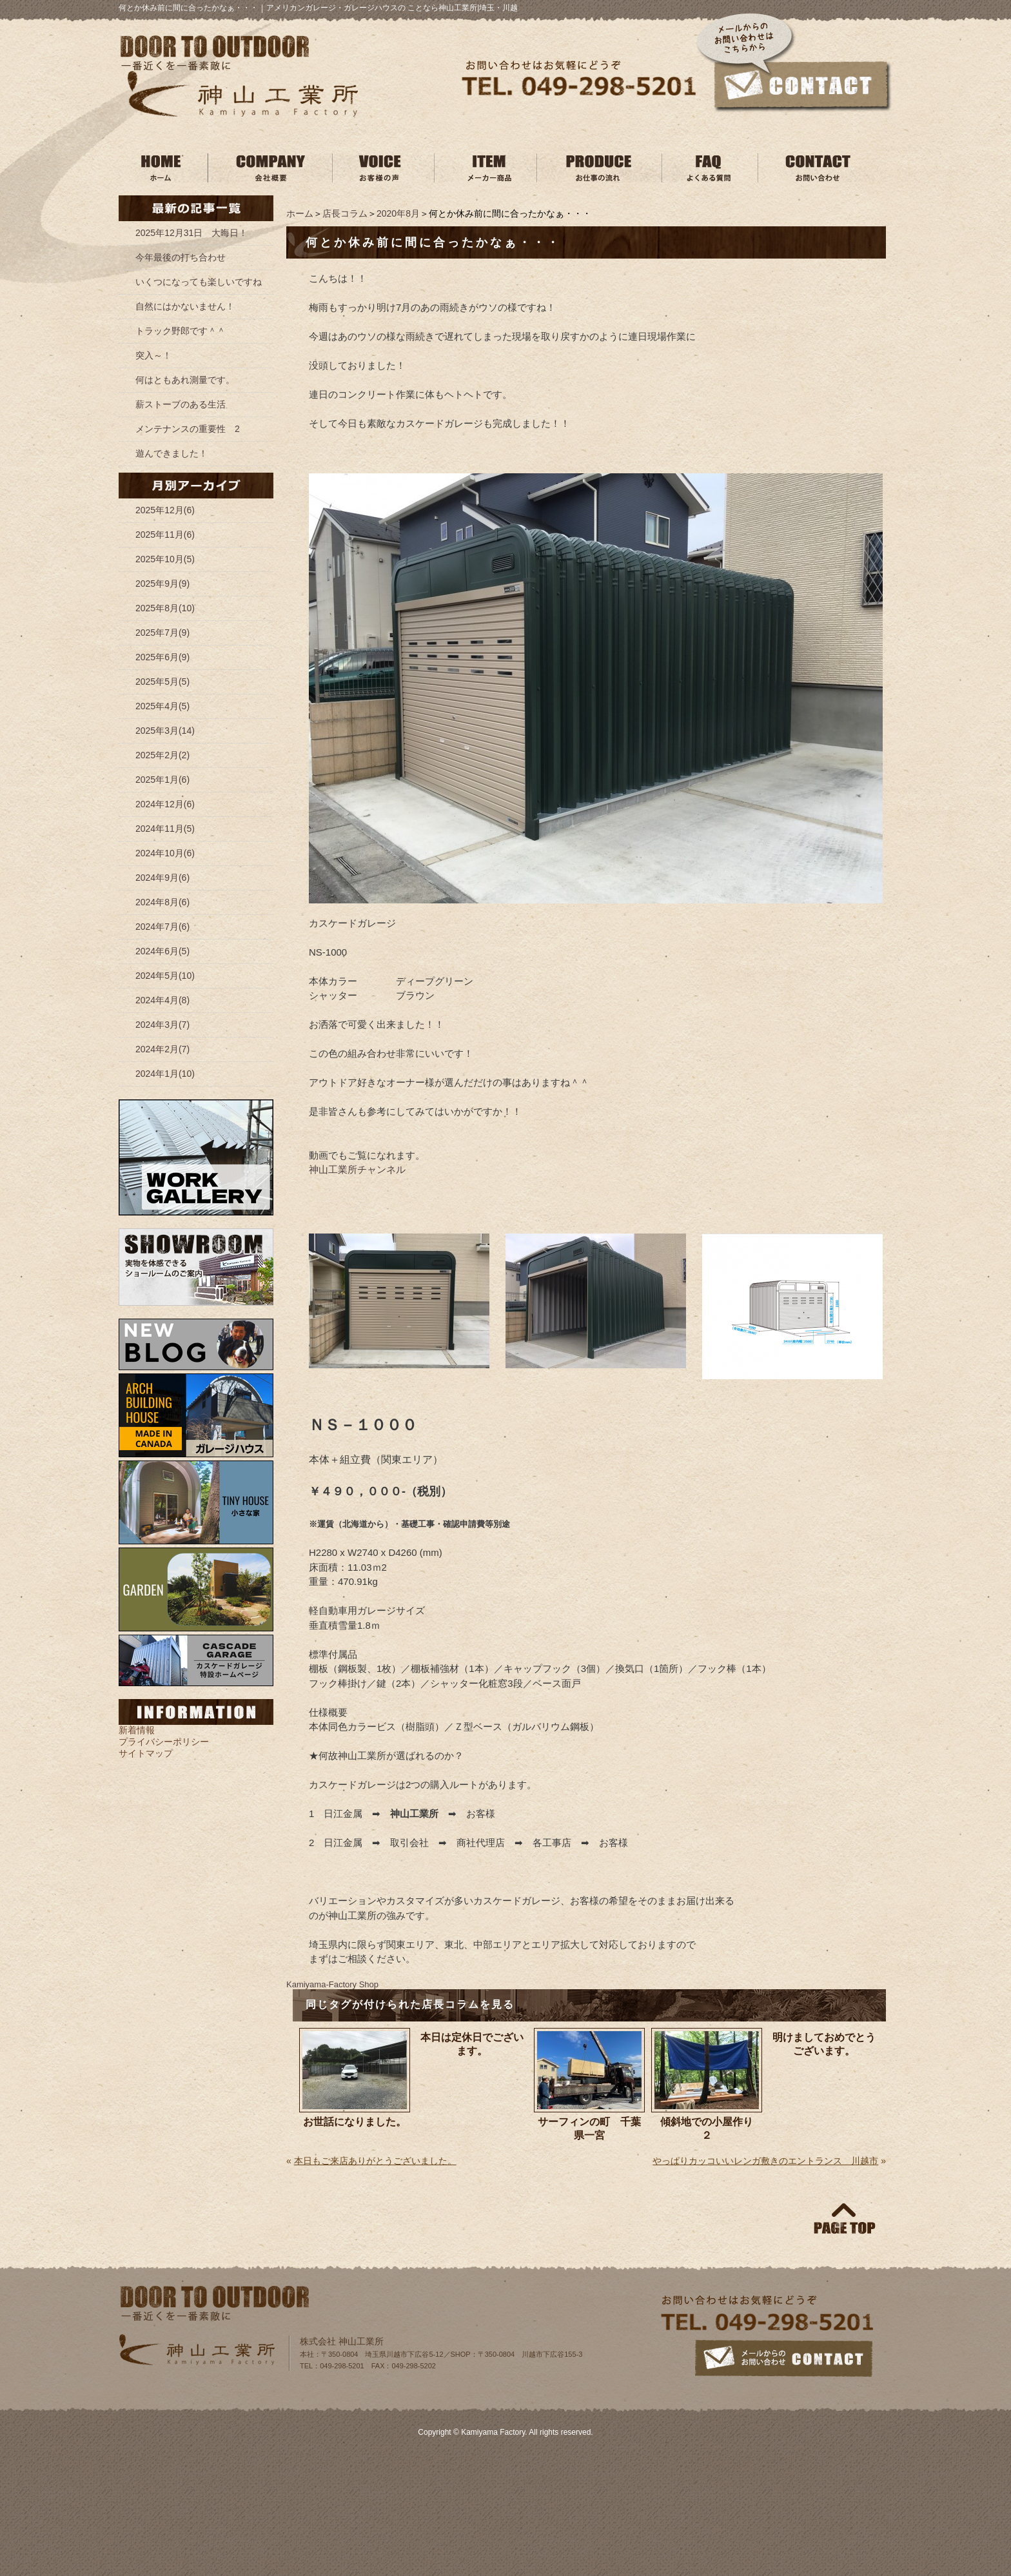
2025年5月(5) (162, 681)
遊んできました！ (171, 453)
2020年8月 (398, 213)
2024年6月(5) (162, 951)
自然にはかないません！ (185, 306)
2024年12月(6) (165, 804)
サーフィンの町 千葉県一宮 (589, 2128)
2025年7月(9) (162, 632)
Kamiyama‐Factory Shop (332, 1984)
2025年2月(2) (162, 755)
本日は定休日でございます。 (472, 2044)
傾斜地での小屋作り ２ (711, 2128)
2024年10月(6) (165, 853)
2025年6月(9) (162, 657)
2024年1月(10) (165, 1073)
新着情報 (137, 1730)
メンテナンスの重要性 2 (187, 429)
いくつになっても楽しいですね (198, 282)
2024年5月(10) (165, 975)
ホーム (299, 213)
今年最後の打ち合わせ (180, 257)
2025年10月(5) (165, 559)
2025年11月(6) (165, 534)
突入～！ (153, 355)
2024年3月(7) (162, 1024)
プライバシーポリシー (164, 1741)
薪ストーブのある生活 (180, 404)
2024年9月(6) (162, 877)
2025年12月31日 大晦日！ (191, 233)
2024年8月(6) (162, 902)
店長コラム (345, 213)
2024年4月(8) (162, 1000)
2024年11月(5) (165, 828)
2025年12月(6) (165, 510)
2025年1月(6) (162, 779)
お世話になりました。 (354, 2121)
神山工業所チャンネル (357, 1169)
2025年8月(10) (165, 608)
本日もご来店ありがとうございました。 (375, 2161)
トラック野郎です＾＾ (180, 331)
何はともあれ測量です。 (185, 380)
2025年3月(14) (165, 730)
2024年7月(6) (162, 926)
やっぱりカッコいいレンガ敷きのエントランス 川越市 (765, 2161)
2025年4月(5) (162, 706)
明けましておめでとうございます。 (824, 2044)
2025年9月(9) (162, 583)
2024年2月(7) (162, 1049)
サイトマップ (146, 1753)
